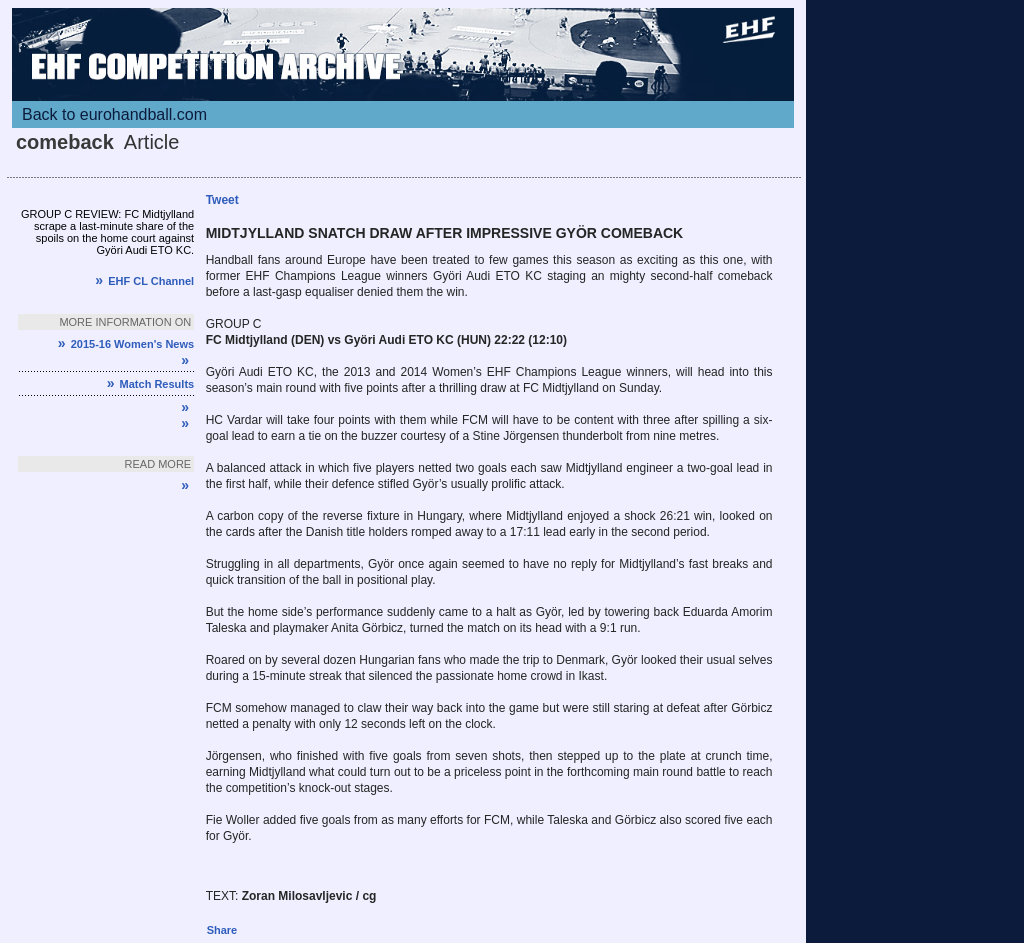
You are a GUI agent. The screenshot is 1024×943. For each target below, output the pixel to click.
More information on (125, 322)
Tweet (222, 200)
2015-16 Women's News (126, 344)
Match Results (150, 384)
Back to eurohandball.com (114, 114)
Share (222, 930)
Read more (158, 464)
